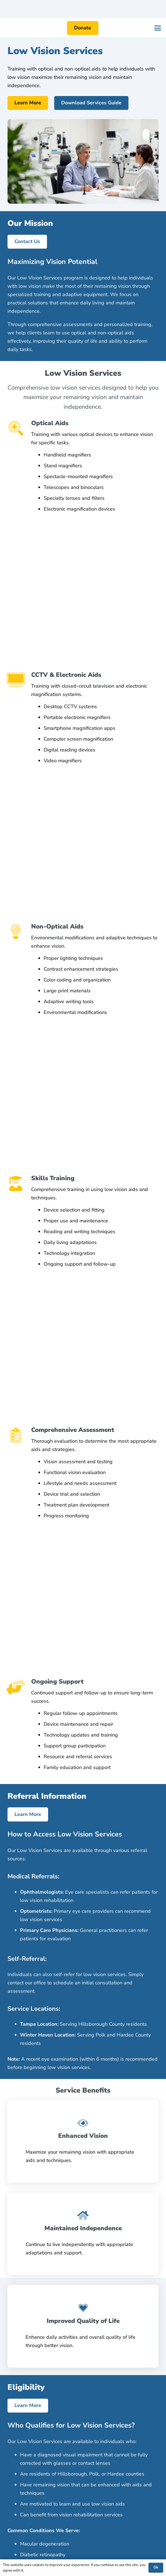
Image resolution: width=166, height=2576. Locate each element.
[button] (157, 28)
